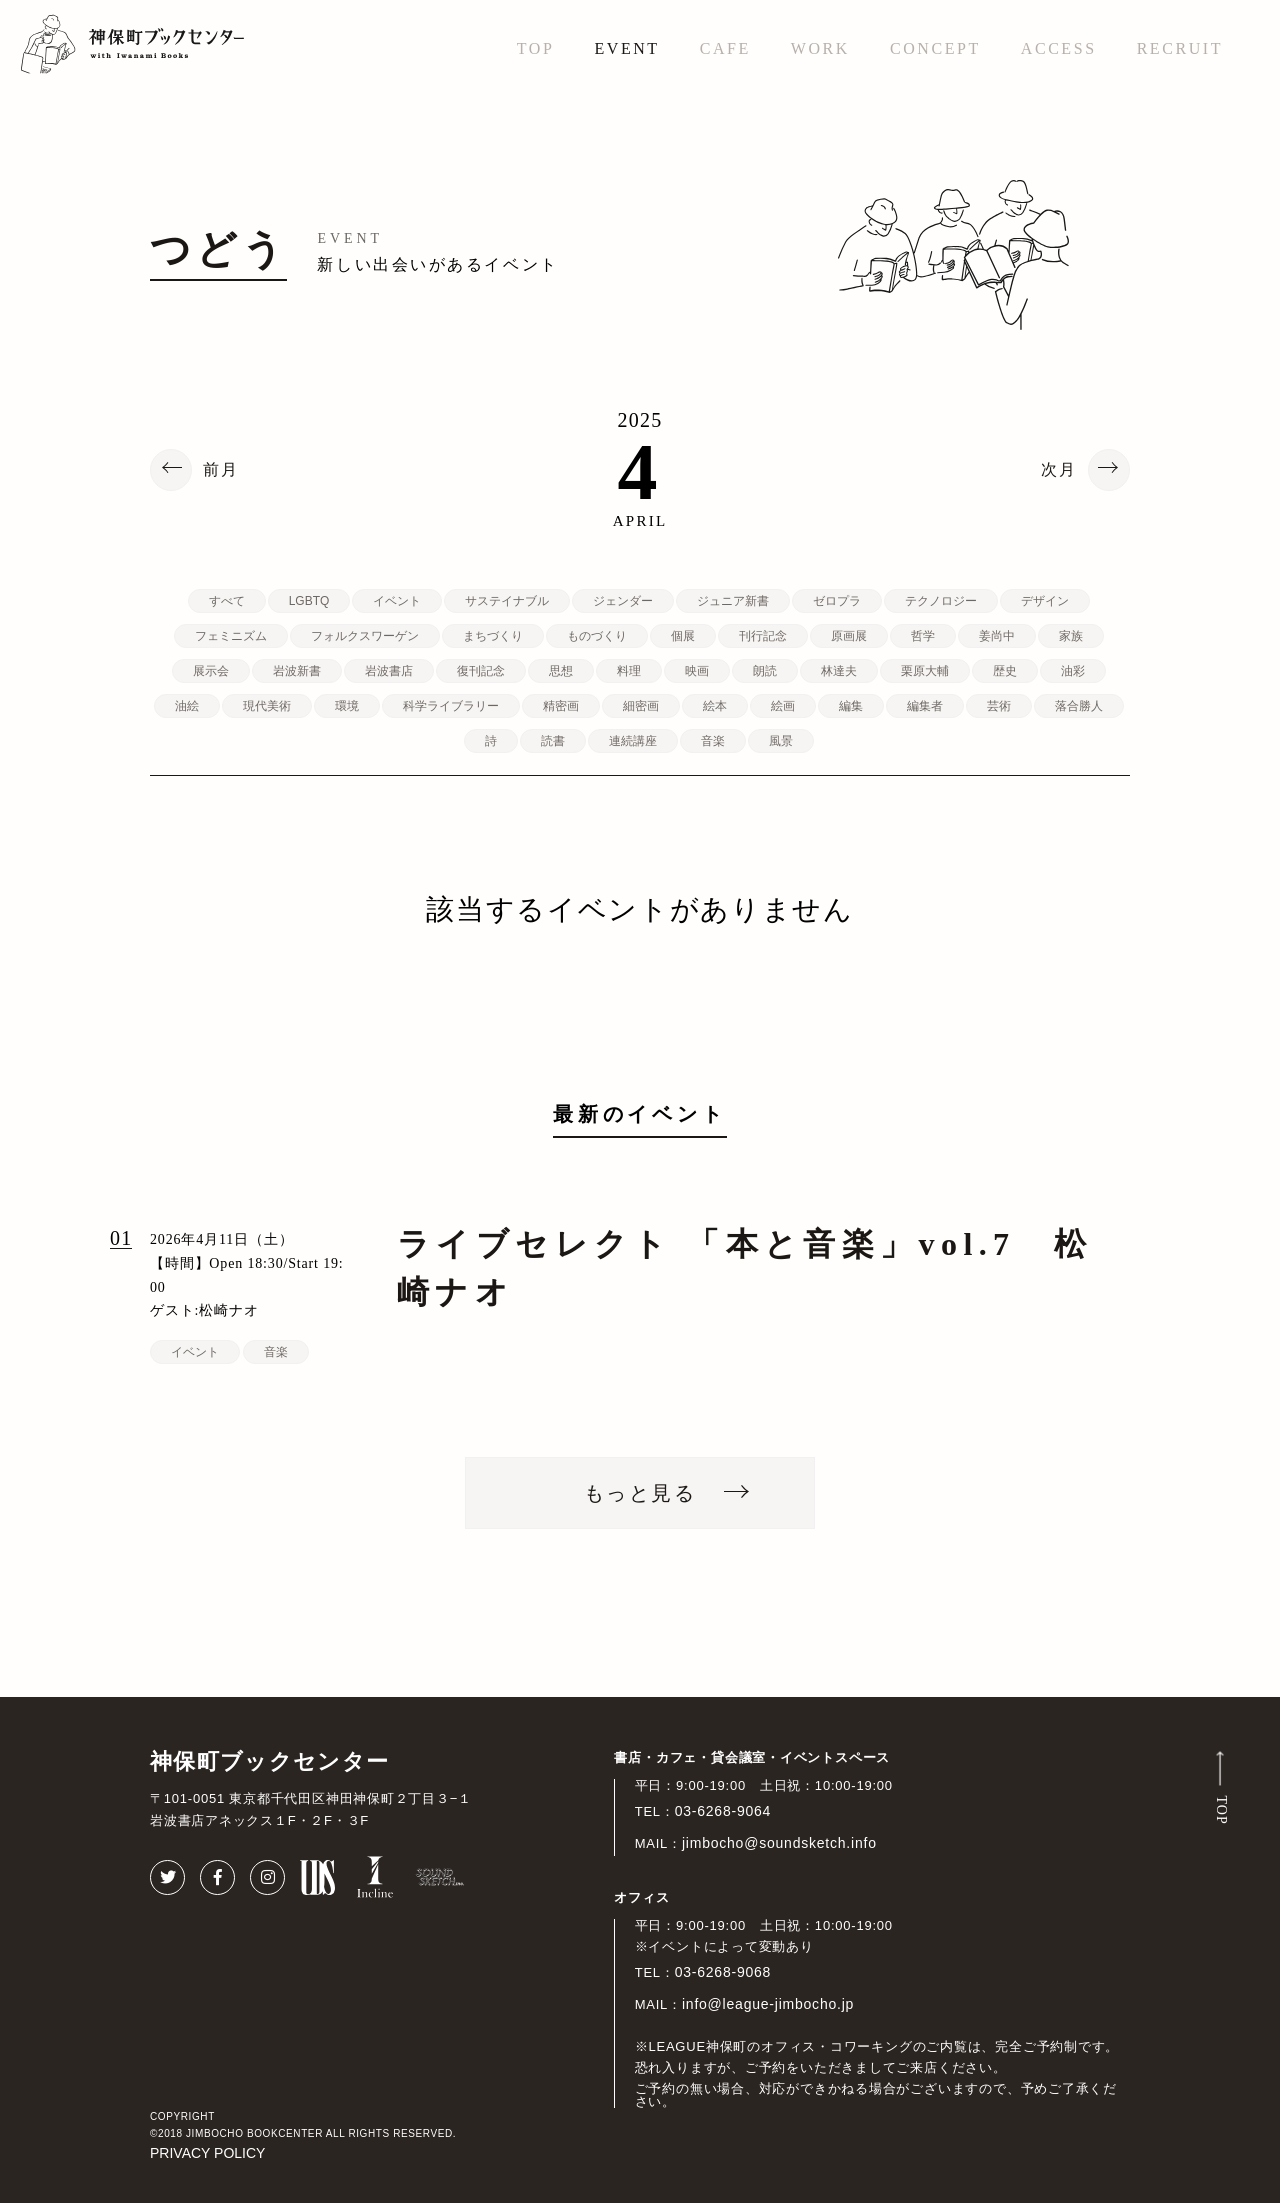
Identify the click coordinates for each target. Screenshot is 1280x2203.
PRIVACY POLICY (207, 2153)
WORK (820, 48)
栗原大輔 (925, 671)
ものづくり (597, 636)
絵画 (783, 706)
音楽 (713, 741)
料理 (629, 671)
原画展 (849, 636)
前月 (221, 470)
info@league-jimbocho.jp (768, 2004)
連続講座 (633, 741)
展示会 (211, 671)
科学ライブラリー (451, 706)
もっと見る (640, 1493)
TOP (536, 48)
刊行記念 (763, 636)
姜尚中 (997, 636)
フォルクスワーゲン (365, 636)
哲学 (923, 636)
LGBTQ (309, 601)
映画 (697, 671)
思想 (561, 671)
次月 (1059, 470)
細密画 (641, 706)
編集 (851, 706)
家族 (1071, 636)
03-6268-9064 (723, 1811)
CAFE (725, 48)
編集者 (925, 706)
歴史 (1005, 671)
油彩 (1073, 671)
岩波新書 (297, 671)
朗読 (765, 671)
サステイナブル (507, 601)
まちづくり (493, 636)
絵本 (715, 706)
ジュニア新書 (733, 601)
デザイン (1045, 601)
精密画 (561, 706)
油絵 (187, 706)
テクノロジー (941, 601)
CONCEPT (935, 48)
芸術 (999, 706)
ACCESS (1059, 48)
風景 (781, 741)
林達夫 (839, 671)
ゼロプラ (837, 601)
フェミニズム (231, 636)
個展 (683, 636)
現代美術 (267, 706)
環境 (347, 706)
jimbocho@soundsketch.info (779, 1843)
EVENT (626, 48)
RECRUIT (1180, 48)
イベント (397, 601)
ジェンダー (623, 601)
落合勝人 (1079, 706)
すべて (227, 601)
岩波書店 (389, 671)
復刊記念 (481, 671)
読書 (553, 741)
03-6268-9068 (723, 1972)
